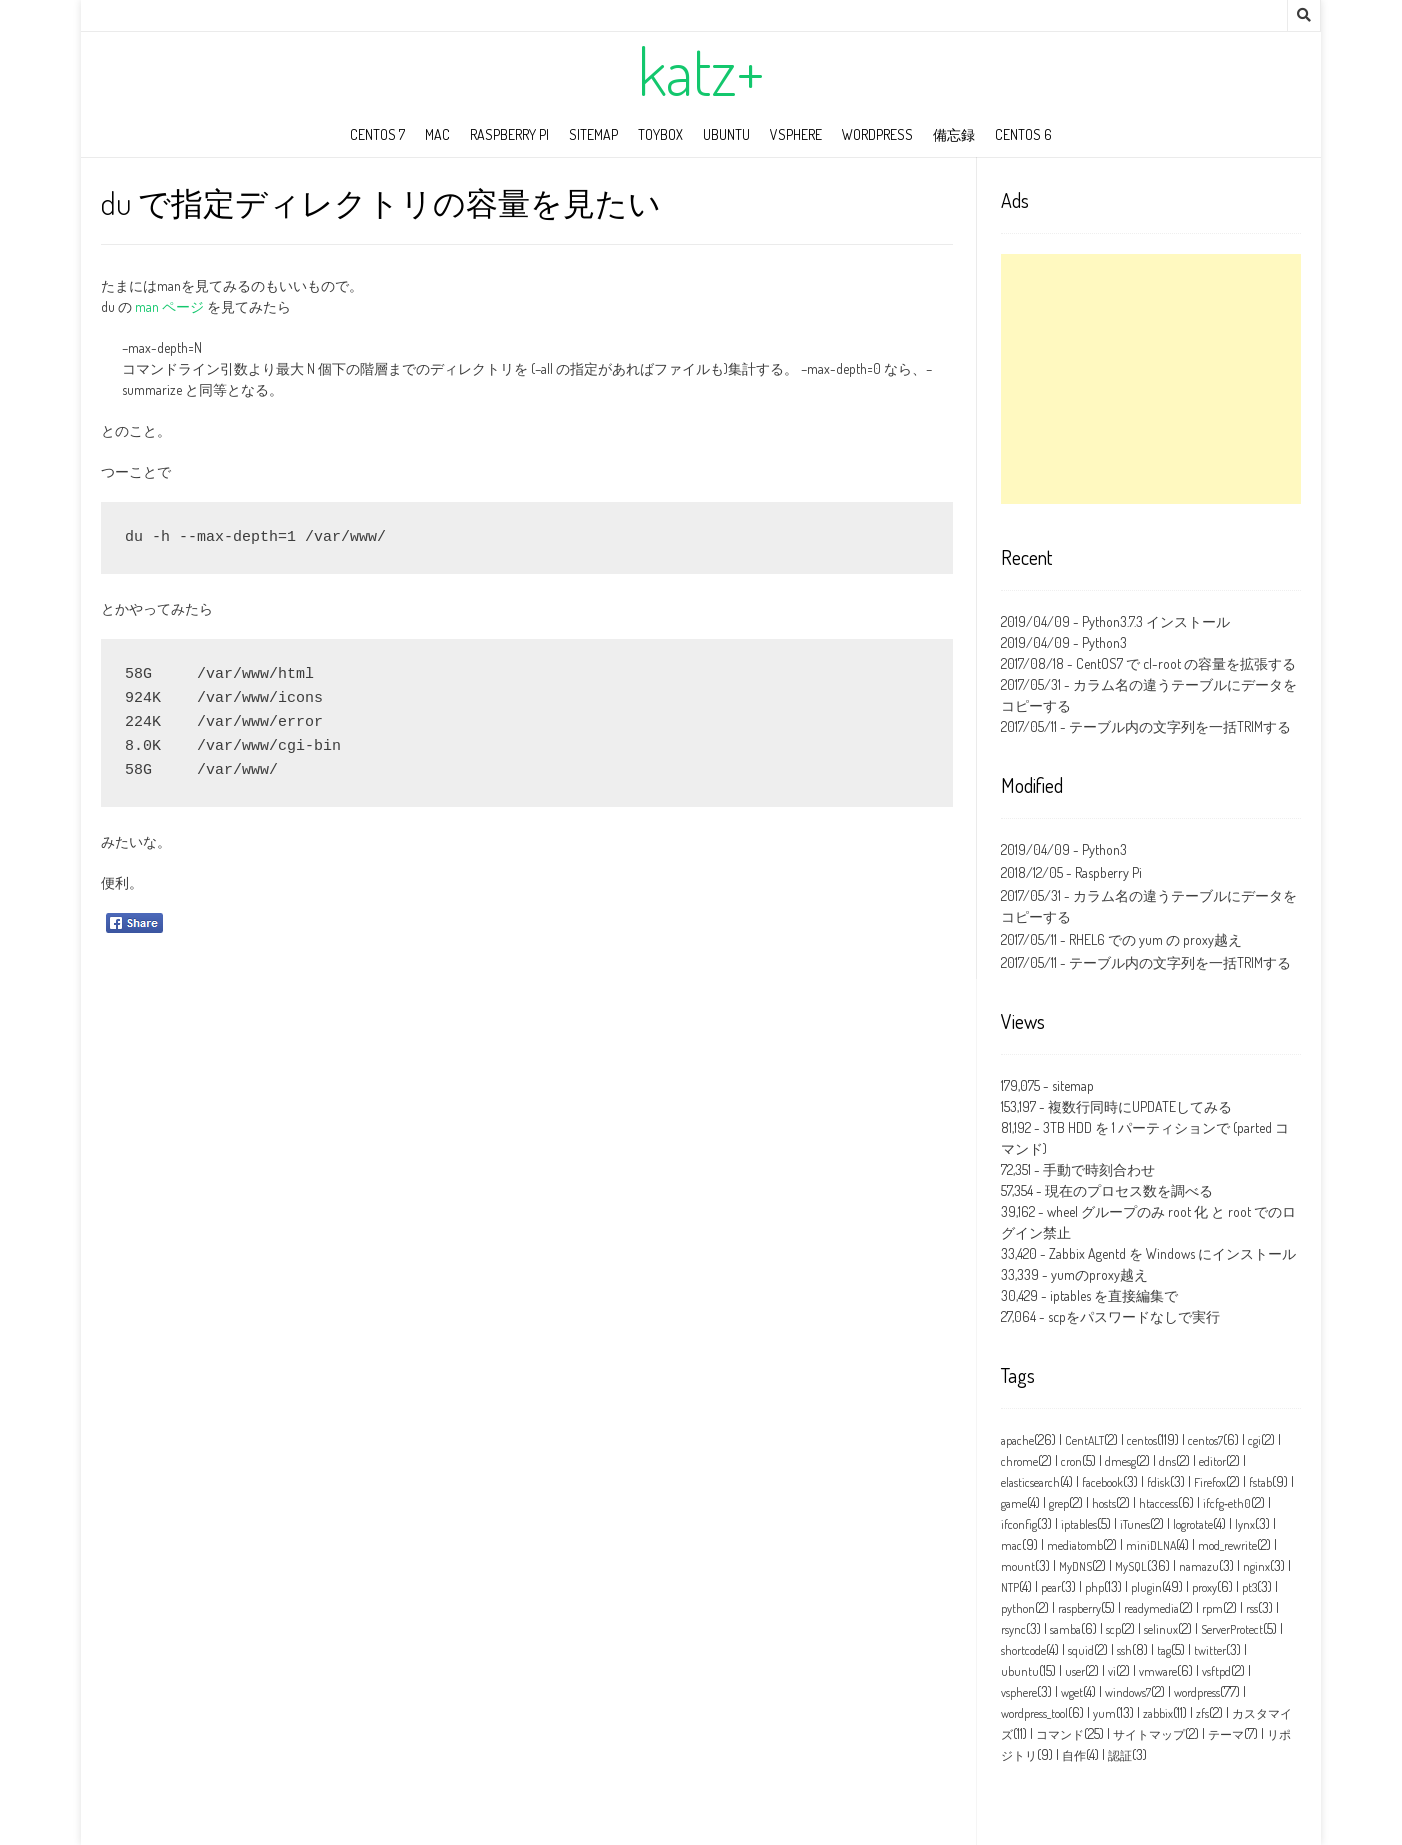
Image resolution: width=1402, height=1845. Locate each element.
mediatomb (1075, 1545)
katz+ (701, 71)
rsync (1013, 1629)
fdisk (1158, 1482)
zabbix (1158, 1713)
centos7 (1205, 1440)
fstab (1260, 1482)
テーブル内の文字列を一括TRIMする (1180, 726)
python (1018, 1608)
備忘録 (954, 134)
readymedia (1151, 1608)
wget (1072, 1692)
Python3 (1104, 642)
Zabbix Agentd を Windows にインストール (1172, 1253)
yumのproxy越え (1099, 1274)
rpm (1212, 1608)
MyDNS (1075, 1566)
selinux (1161, 1629)
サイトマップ (1149, 1734)
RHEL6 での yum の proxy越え (1155, 939)
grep (1059, 1503)
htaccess (1158, 1503)
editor (1212, 1461)
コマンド (1060, 1734)
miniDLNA (1151, 1545)
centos (1142, 1440)
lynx (1245, 1524)
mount (1018, 1566)
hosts (1104, 1503)
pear (1051, 1587)
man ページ (169, 306)
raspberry (1079, 1608)
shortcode (1023, 1650)
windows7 (1128, 1692)
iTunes (1135, 1524)
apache (1017, 1440)
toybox (660, 134)
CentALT (1084, 1440)
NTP (1010, 1587)
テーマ (1226, 1734)
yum (1104, 1713)
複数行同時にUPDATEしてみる (1140, 1106)
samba (1065, 1629)
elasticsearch (1030, 1482)
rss (1252, 1608)
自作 (1074, 1755)
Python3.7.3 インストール (1156, 621)
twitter (1210, 1650)
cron (1071, 1461)
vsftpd (1216, 1671)
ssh (1124, 1650)
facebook (1102, 1482)
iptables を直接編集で (1114, 1295)
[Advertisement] (1151, 379)
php (1094, 1587)
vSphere (796, 134)
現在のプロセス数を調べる (1129, 1190)
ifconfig (1019, 1524)
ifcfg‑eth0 (1227, 1503)
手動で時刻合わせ (1099, 1169)
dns (1167, 1461)
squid (1081, 1650)
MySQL (1131, 1566)
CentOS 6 (1023, 134)
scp (1113, 1629)
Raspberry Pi (509, 134)
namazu (1199, 1566)
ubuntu (726, 134)
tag (1164, 1650)
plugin (1146, 1587)
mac (437, 134)
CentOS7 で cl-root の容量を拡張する (1186, 663)
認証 (1120, 1755)
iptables (1079, 1524)
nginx (1256, 1566)
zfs (1202, 1713)
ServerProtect (1232, 1629)
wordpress (877, 134)
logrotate (1193, 1524)
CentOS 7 (377, 134)
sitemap (593, 134)
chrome (1019, 1461)
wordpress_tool (1034, 1713)
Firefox (1210, 1482)
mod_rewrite (1227, 1545)
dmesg (1120, 1461)
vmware (1158, 1671)
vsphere (1019, 1692)
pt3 (1249, 1587)
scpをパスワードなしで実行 (1134, 1316)
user (1075, 1671)
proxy (1204, 1587)
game (1014, 1503)
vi (1112, 1671)
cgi (1254, 1440)
